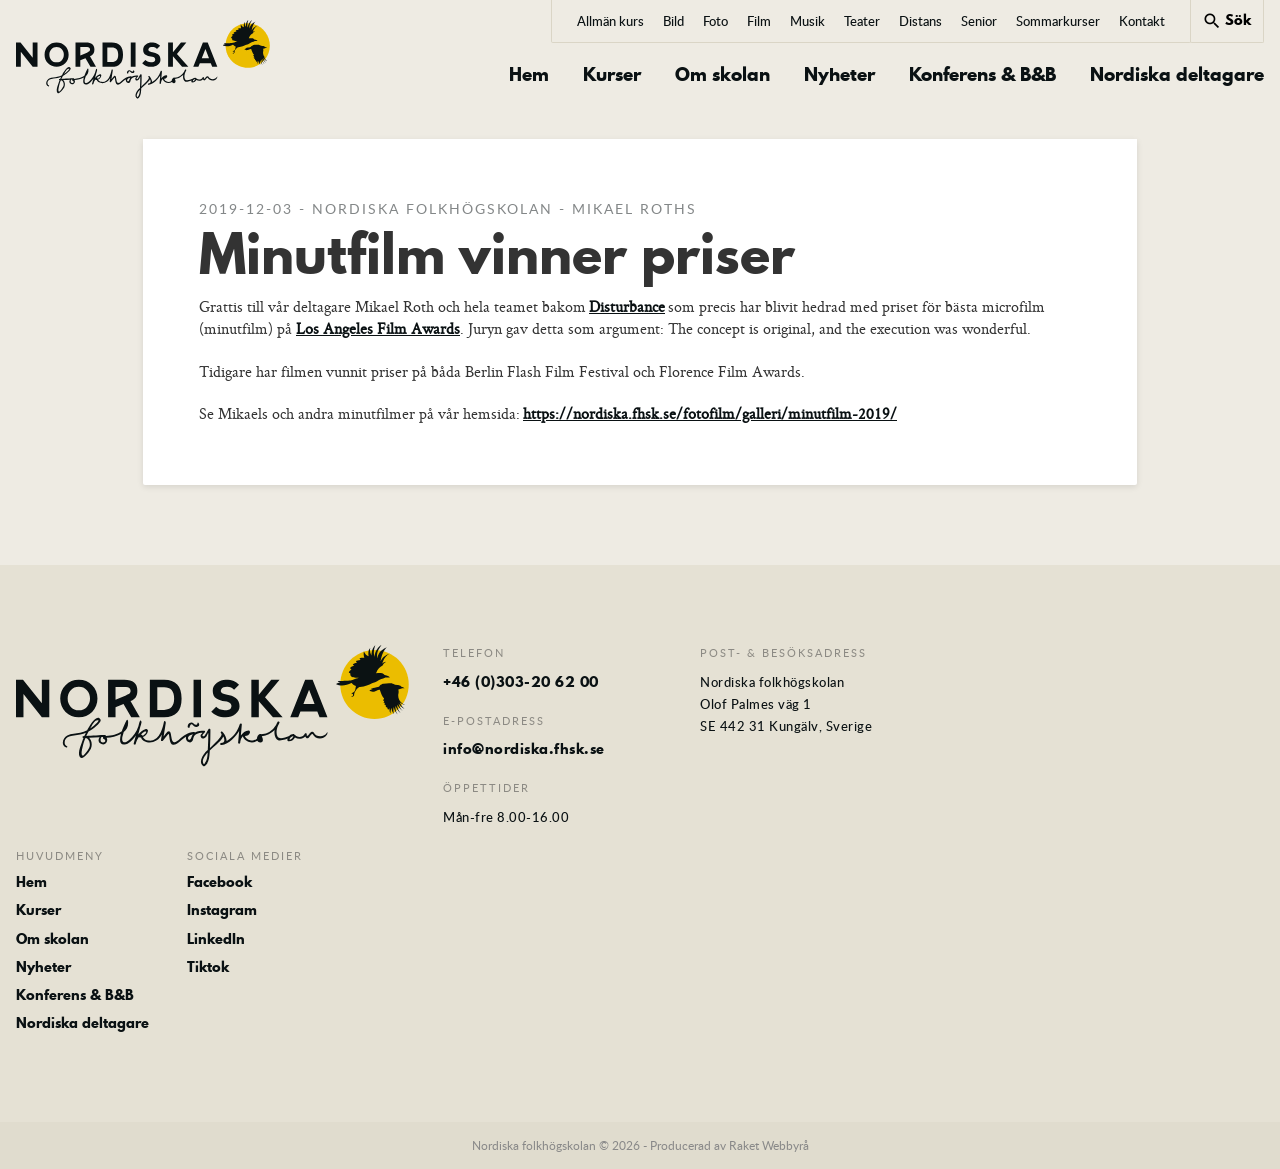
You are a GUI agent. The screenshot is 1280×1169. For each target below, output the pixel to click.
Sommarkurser (1058, 21)
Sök (1226, 20)
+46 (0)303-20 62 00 (521, 682)
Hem (529, 75)
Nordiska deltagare (1177, 75)
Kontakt (1142, 21)
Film (759, 21)
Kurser (612, 75)
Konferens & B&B (982, 75)
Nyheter (839, 75)
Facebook (219, 882)
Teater (862, 21)
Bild (673, 21)
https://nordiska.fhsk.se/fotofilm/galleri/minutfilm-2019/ (710, 413)
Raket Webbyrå (769, 1145)
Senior (979, 21)
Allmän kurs (610, 21)
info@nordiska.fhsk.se (524, 749)
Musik (807, 21)
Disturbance (627, 306)
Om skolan (722, 75)
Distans (920, 21)
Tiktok (208, 967)
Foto (715, 21)
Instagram (222, 910)
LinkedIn (216, 939)
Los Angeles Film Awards (378, 328)
